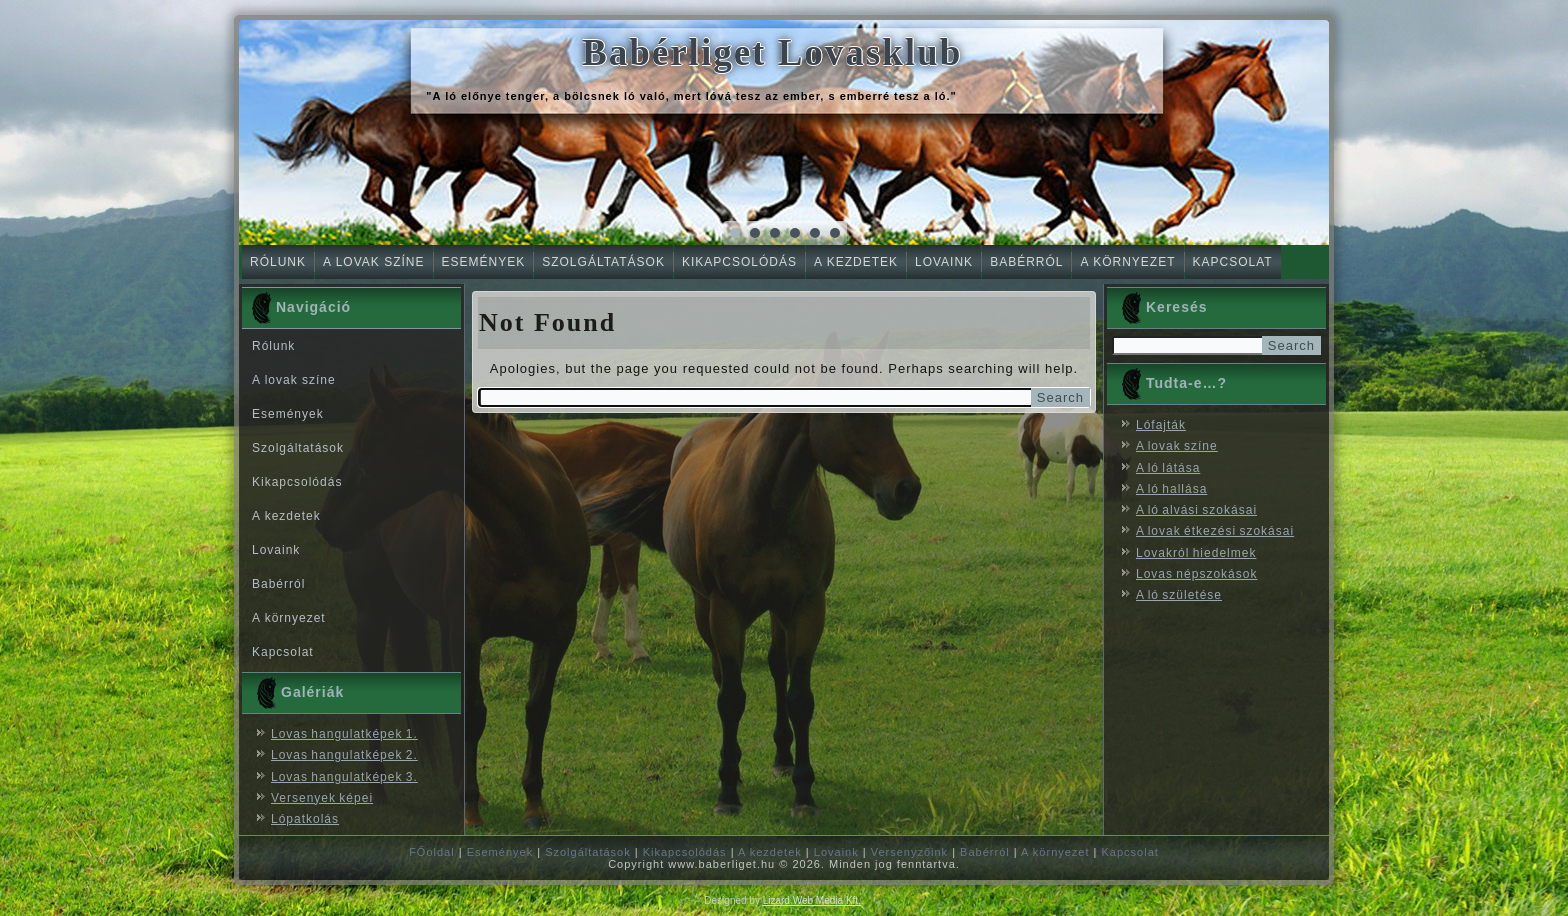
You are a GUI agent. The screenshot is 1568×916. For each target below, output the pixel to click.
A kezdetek (856, 262)
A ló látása (1168, 468)
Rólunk (278, 262)
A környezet (1127, 262)
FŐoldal (432, 852)
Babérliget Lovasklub (772, 52)
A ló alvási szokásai (1196, 510)
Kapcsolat (1233, 262)
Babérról (1026, 262)
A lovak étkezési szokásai (1215, 531)
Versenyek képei (322, 798)
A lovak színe (373, 262)
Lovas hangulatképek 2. (344, 755)
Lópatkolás (305, 819)
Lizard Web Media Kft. (812, 900)
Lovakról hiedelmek (1196, 553)
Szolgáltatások (603, 262)
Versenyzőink (909, 852)
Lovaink (944, 262)
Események (484, 262)
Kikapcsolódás (739, 262)
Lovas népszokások (1196, 574)
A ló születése (1179, 595)
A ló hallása (1171, 489)
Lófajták (1161, 425)
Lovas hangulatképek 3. (344, 777)
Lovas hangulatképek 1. (344, 734)
